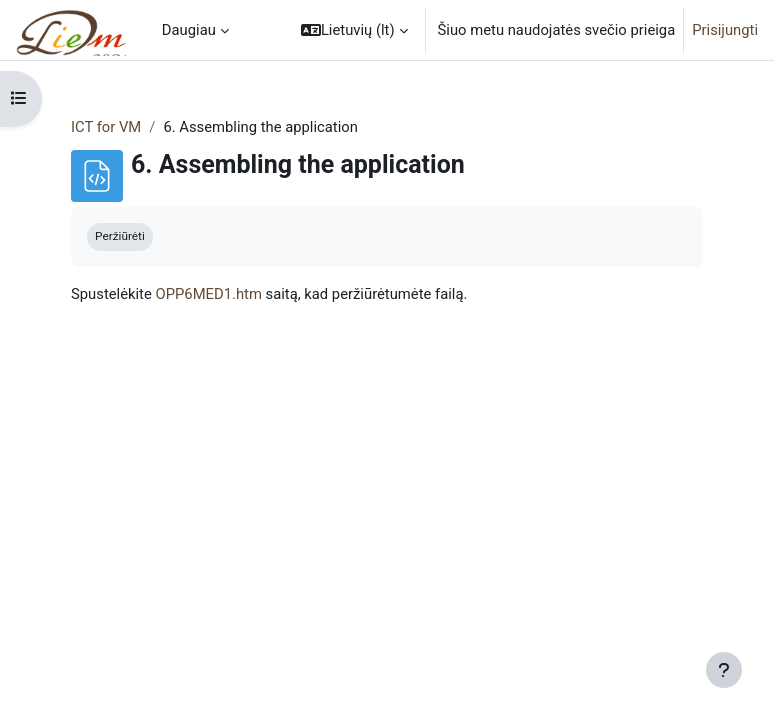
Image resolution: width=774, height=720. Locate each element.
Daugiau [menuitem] (189, 30)
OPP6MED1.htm (208, 294)
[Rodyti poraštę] (724, 670)
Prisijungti (725, 30)
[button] (354, 30)
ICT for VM (106, 127)
